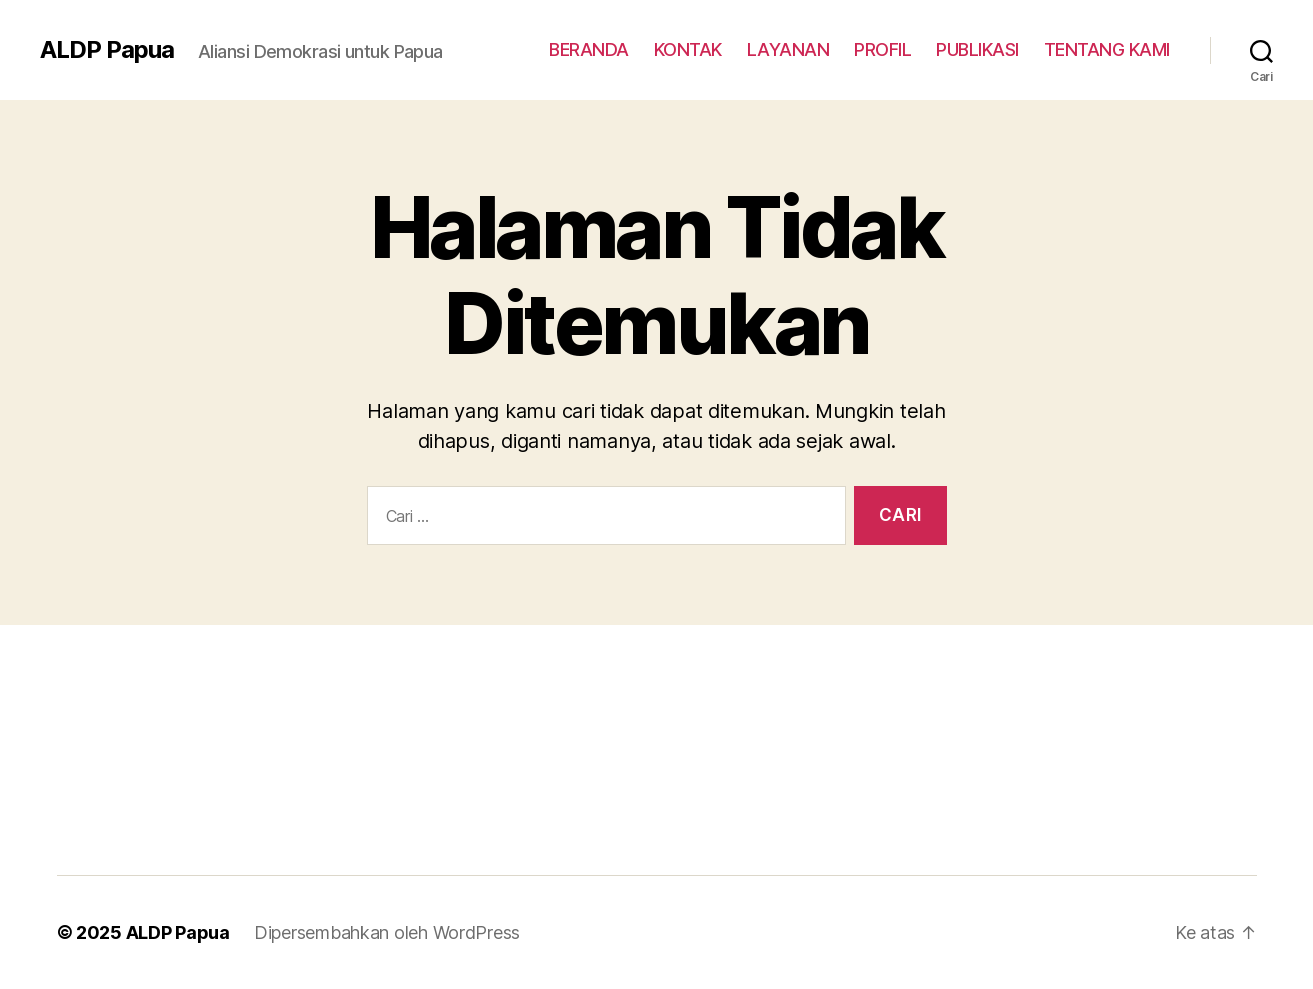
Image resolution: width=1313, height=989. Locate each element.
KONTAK (688, 49)
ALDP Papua (107, 50)
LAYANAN (788, 49)
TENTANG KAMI (1107, 49)
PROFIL (882, 49)
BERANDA (589, 49)
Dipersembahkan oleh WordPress (387, 932)
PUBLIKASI (977, 49)
